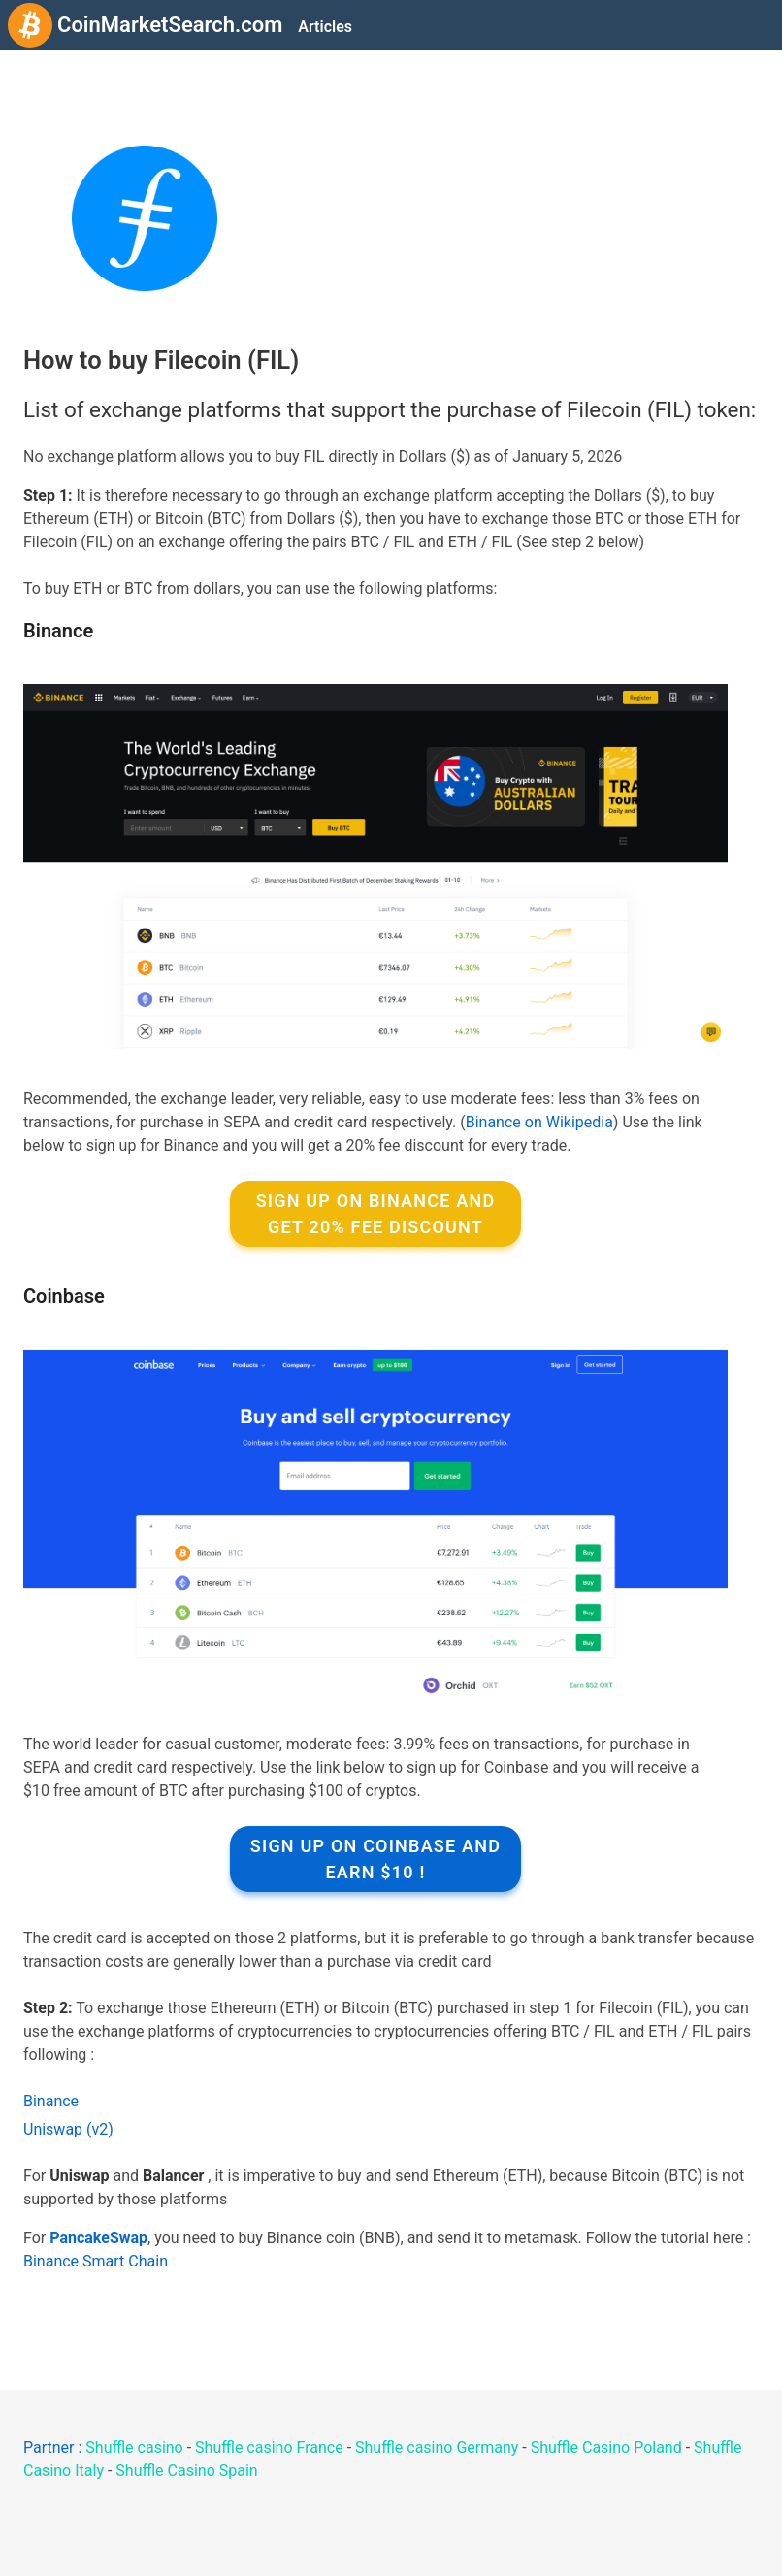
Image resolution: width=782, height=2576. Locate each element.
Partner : (54, 2447)
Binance (58, 630)
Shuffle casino (133, 2447)
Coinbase (64, 1296)
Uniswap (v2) (68, 2129)
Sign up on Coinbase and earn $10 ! (375, 1859)
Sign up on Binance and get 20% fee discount (376, 1213)
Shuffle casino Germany (436, 2447)
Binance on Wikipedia (539, 1122)
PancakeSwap (98, 2238)
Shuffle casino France (269, 2447)
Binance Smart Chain (95, 2261)
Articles (325, 26)
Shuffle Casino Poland (606, 2447)
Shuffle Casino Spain (186, 2471)
